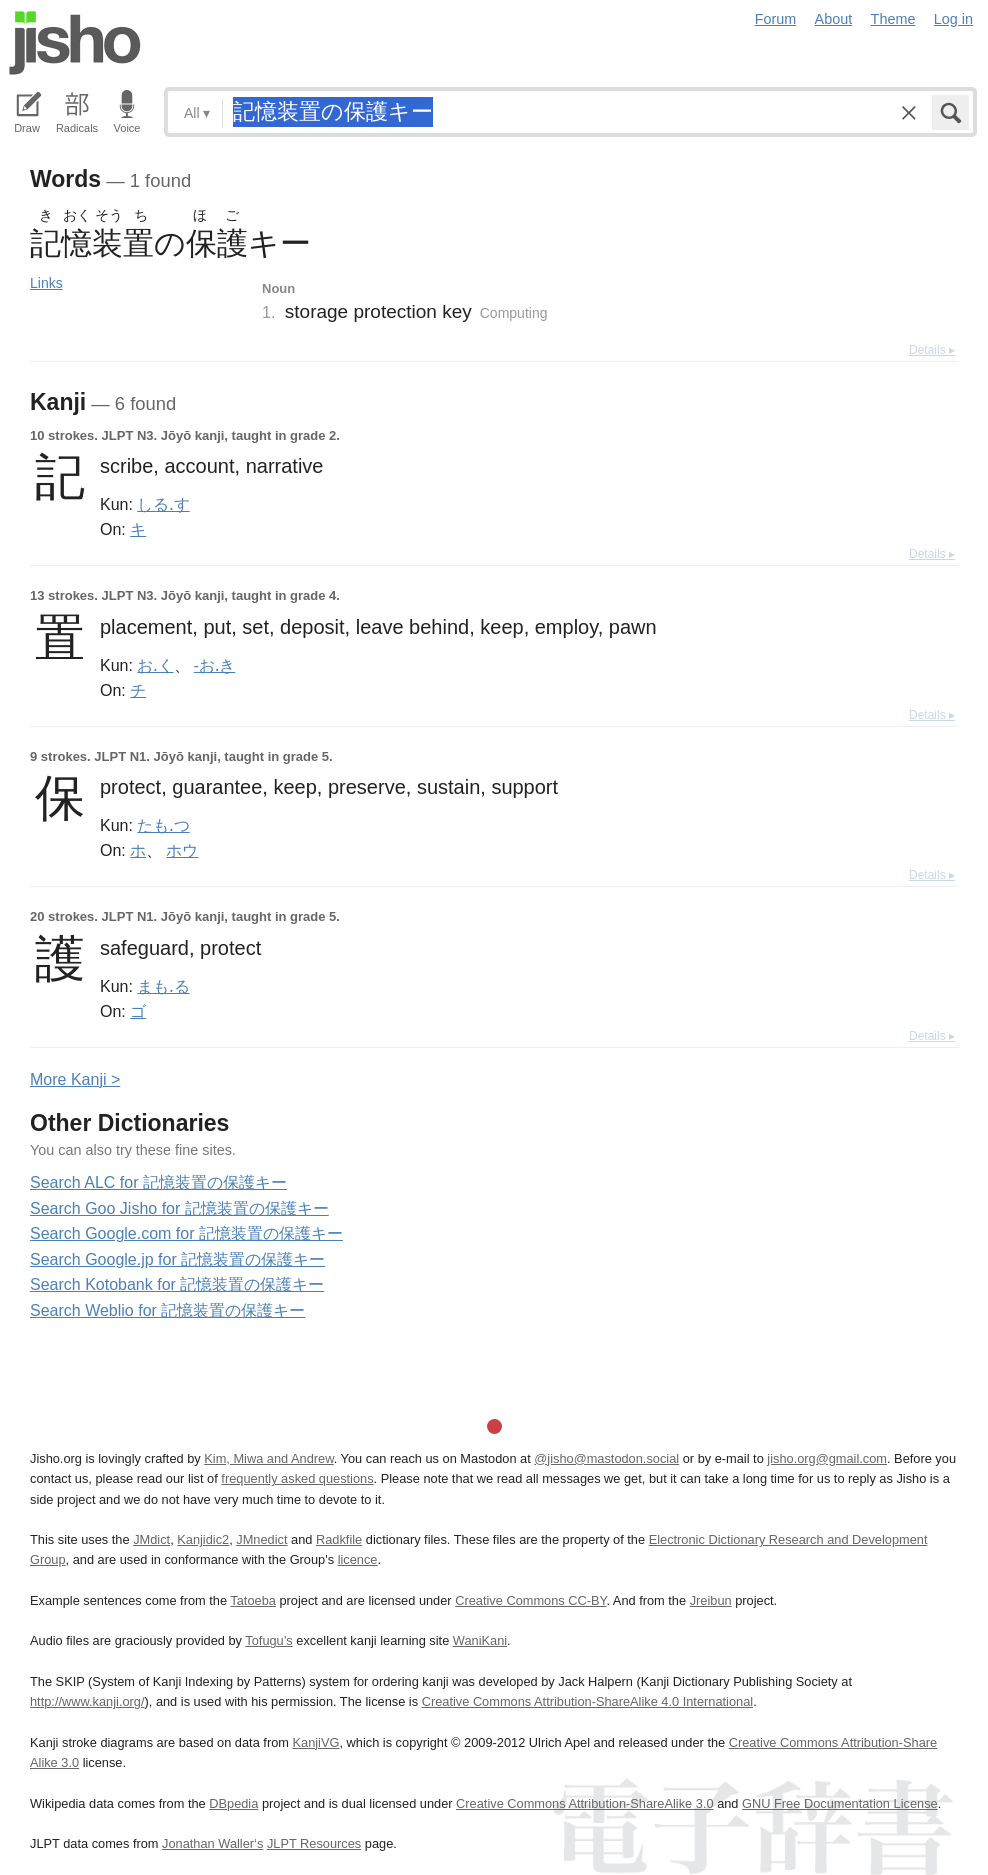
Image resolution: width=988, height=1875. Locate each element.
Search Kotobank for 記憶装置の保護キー (177, 1284)
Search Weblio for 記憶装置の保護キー (167, 1310)
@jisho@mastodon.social (606, 1458)
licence (358, 1559)
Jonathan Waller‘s (212, 1843)
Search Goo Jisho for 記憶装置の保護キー (179, 1208)
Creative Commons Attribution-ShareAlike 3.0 (584, 1803)
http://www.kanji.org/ (87, 1701)
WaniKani (480, 1640)
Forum (776, 19)
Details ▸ (932, 350)
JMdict (151, 1539)
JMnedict (261, 1539)
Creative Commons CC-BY (530, 1600)
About (834, 19)
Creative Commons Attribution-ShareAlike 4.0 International (587, 1701)
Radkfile (339, 1539)
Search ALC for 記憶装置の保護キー (158, 1182)
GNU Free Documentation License (840, 1803)
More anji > (75, 1079)
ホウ (182, 850)
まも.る (163, 986)
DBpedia (233, 1803)
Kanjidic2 (203, 1539)
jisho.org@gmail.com (827, 1458)
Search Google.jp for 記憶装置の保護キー (177, 1259)
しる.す (163, 504)
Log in (953, 19)
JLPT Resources (314, 1843)
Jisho (75, 43)
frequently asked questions (297, 1478)
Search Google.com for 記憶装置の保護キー (186, 1233)
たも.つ (163, 825)
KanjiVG (315, 1742)
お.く (155, 665)
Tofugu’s (268, 1640)
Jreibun (711, 1600)
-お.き (214, 665)
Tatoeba (253, 1600)
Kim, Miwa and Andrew (268, 1458)
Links (46, 283)
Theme (893, 19)
